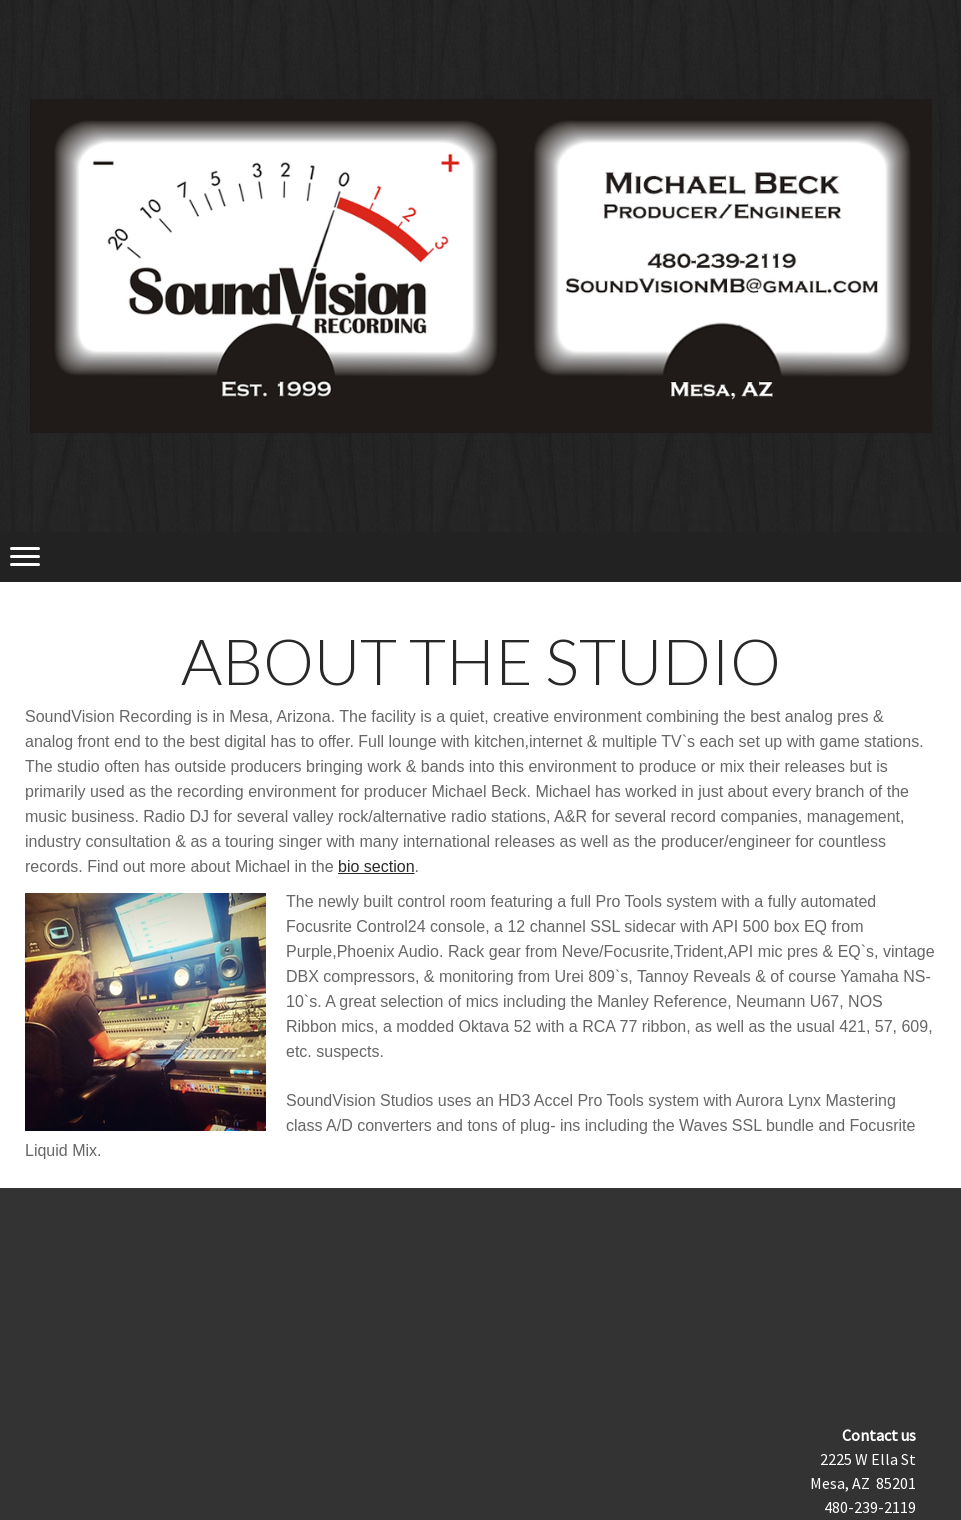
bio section (376, 866)
